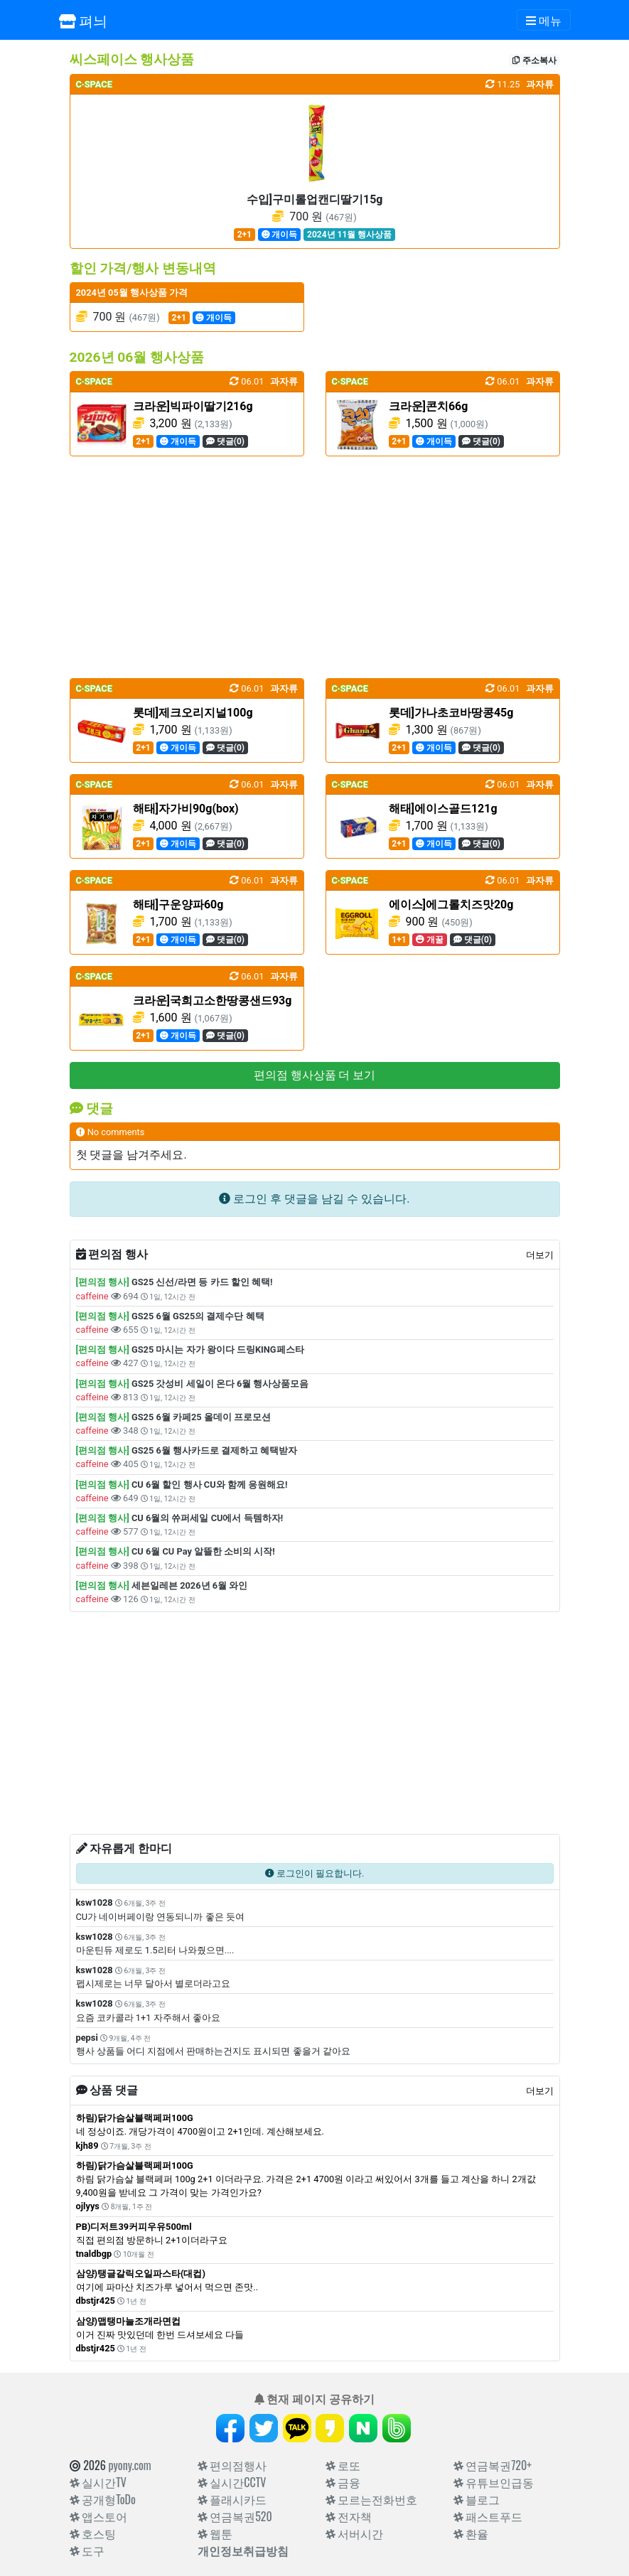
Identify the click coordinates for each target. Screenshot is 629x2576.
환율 (471, 2533)
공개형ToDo (103, 2499)
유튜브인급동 (493, 2482)
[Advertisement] (315, 567)
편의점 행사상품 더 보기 (315, 1075)
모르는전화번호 (372, 2499)
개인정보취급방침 (243, 2550)
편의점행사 (232, 2465)
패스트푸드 (488, 2516)
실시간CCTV (232, 2482)
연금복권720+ (492, 2465)
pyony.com (129, 2465)
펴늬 (83, 20)
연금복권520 (235, 2516)
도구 (87, 2550)
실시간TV (98, 2482)
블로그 (476, 2499)
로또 (343, 2465)
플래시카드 (232, 2499)
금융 (343, 2482)
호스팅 (93, 2533)
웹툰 (215, 2533)
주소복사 (534, 60)
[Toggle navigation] (544, 20)
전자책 (349, 2516)
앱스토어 (99, 2516)
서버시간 (355, 2533)
